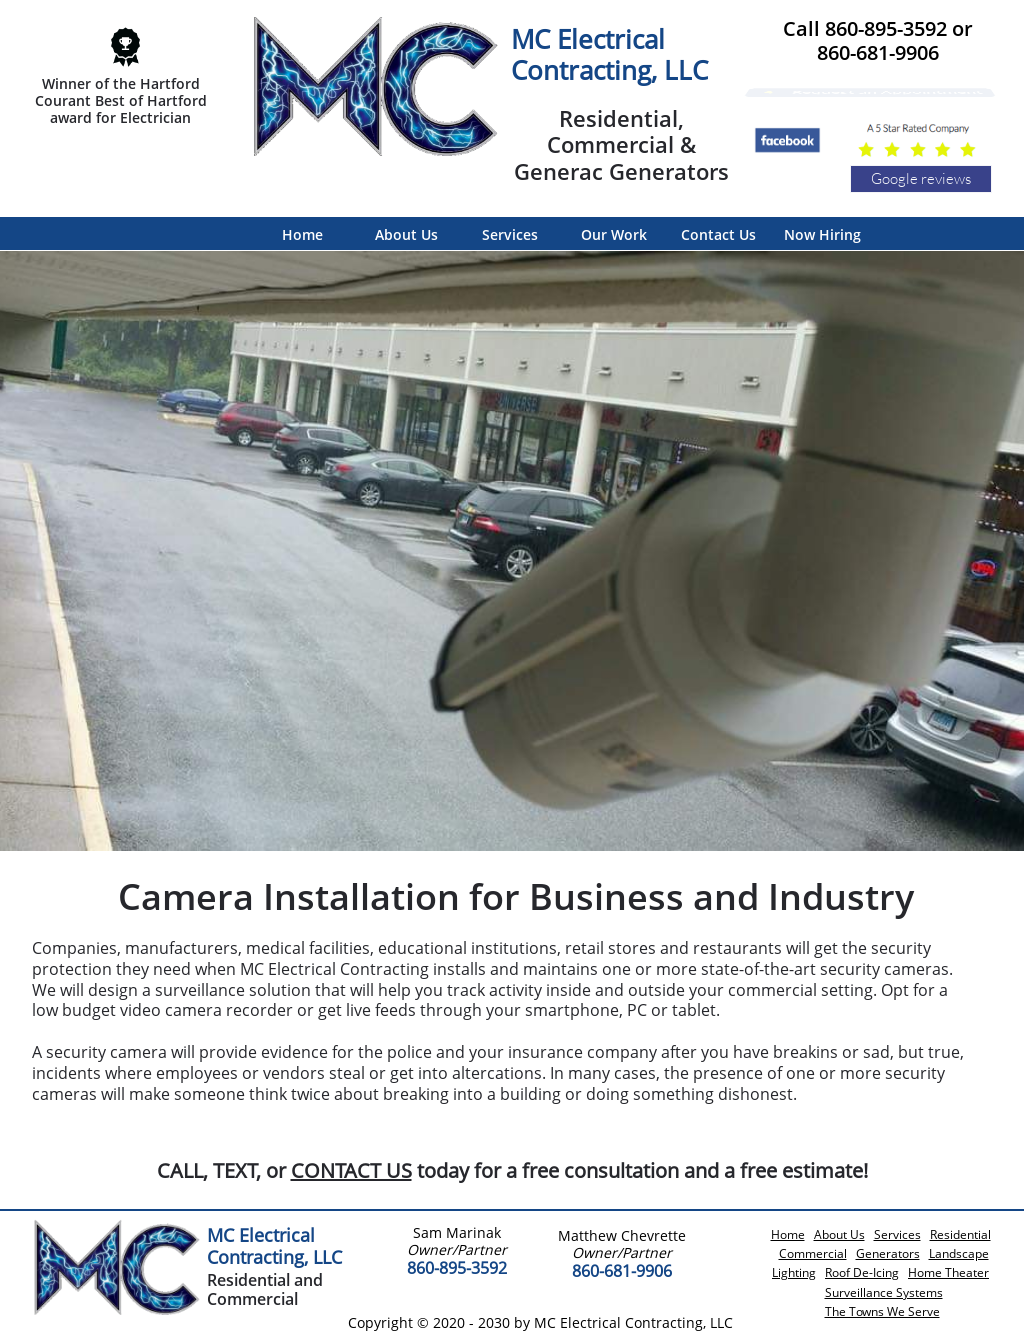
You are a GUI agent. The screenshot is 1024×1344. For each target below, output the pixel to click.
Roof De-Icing (862, 1272)
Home (788, 1234)
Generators (888, 1253)
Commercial (813, 1253)
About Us (839, 1234)
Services (897, 1234)
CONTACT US (351, 1170)
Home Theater (948, 1272)
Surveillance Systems (884, 1292)
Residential (960, 1234)
